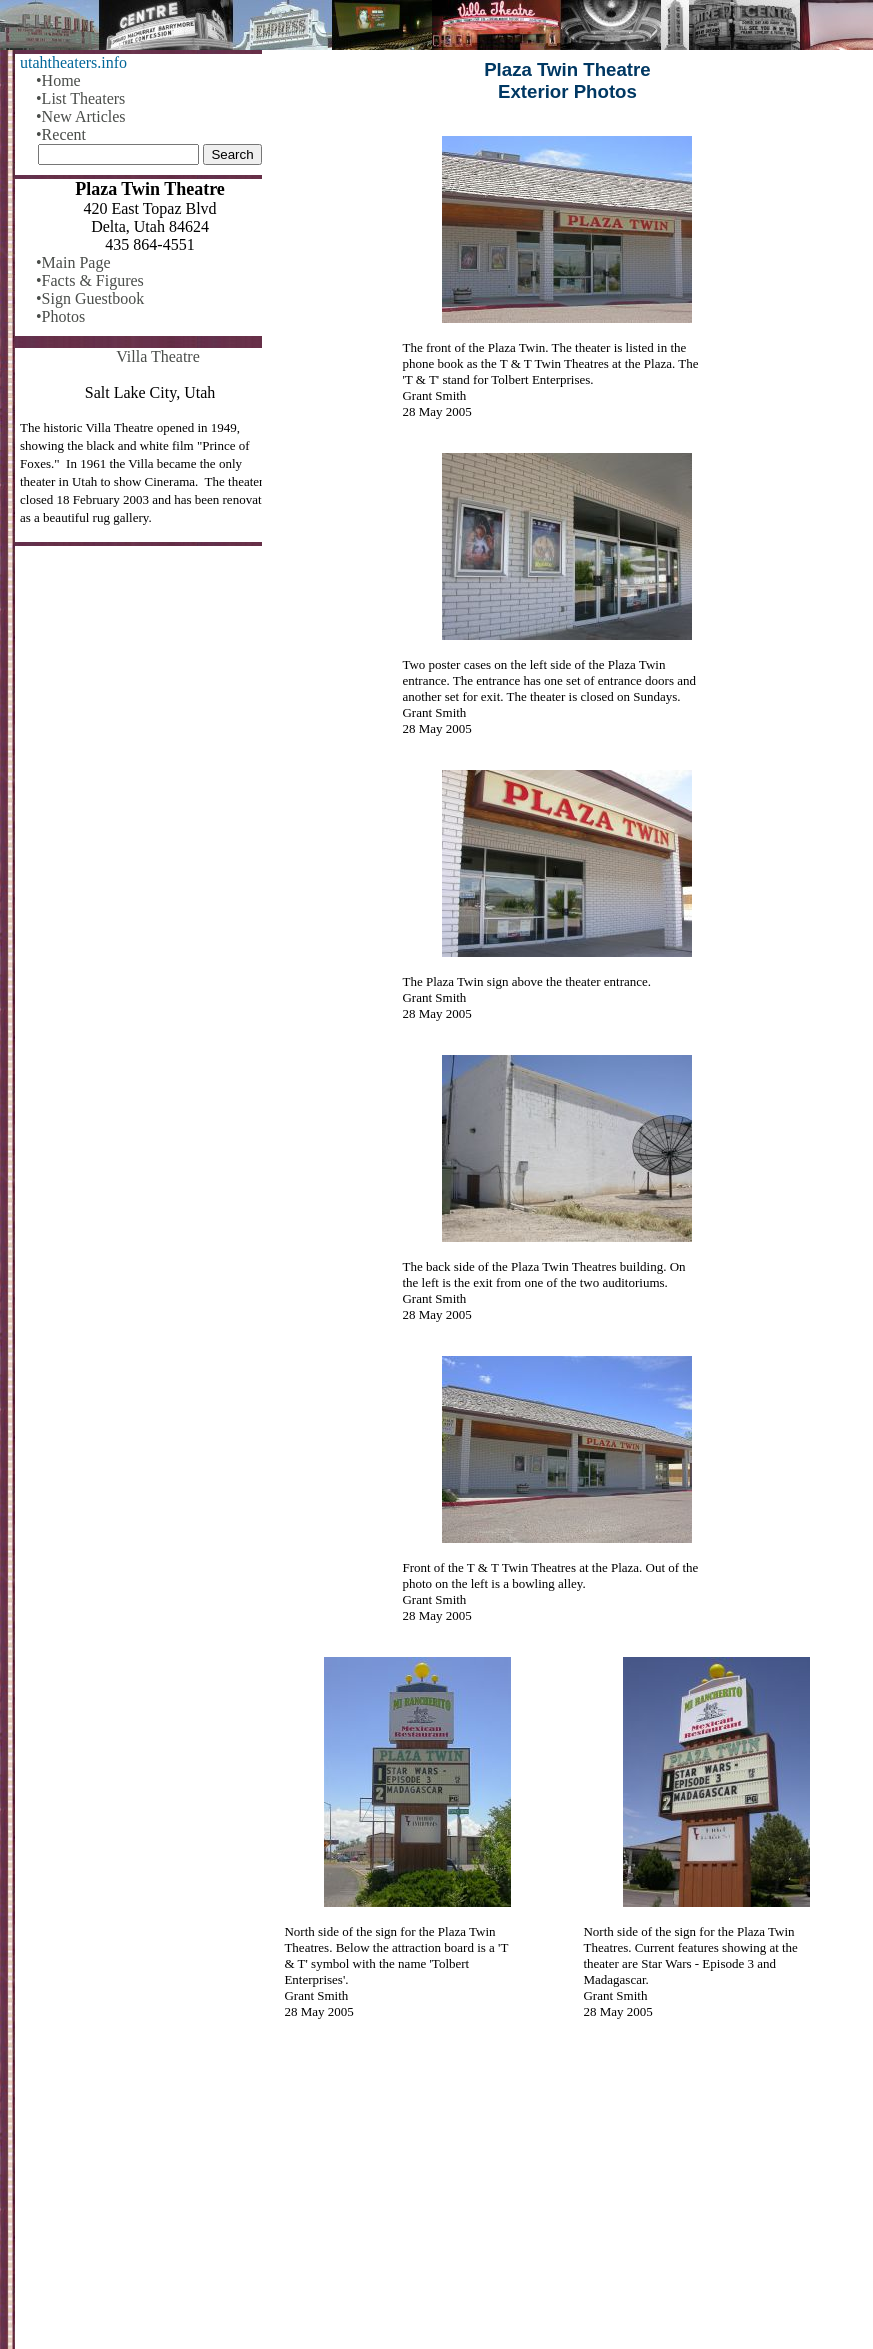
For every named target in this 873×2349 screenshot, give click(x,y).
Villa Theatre (158, 356)
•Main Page (73, 262)
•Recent (61, 134)
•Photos (60, 316)
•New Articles (81, 116)
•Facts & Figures (90, 280)
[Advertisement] (567, 2196)
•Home (58, 80)
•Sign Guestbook (90, 298)
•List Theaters (80, 98)
